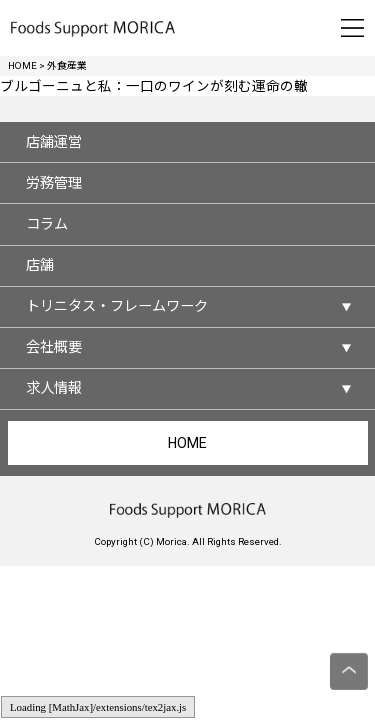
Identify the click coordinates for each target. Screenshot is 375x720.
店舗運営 (54, 142)
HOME (187, 443)
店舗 (40, 265)
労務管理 (54, 183)
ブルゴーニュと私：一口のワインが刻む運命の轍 (154, 86)
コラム (47, 224)
